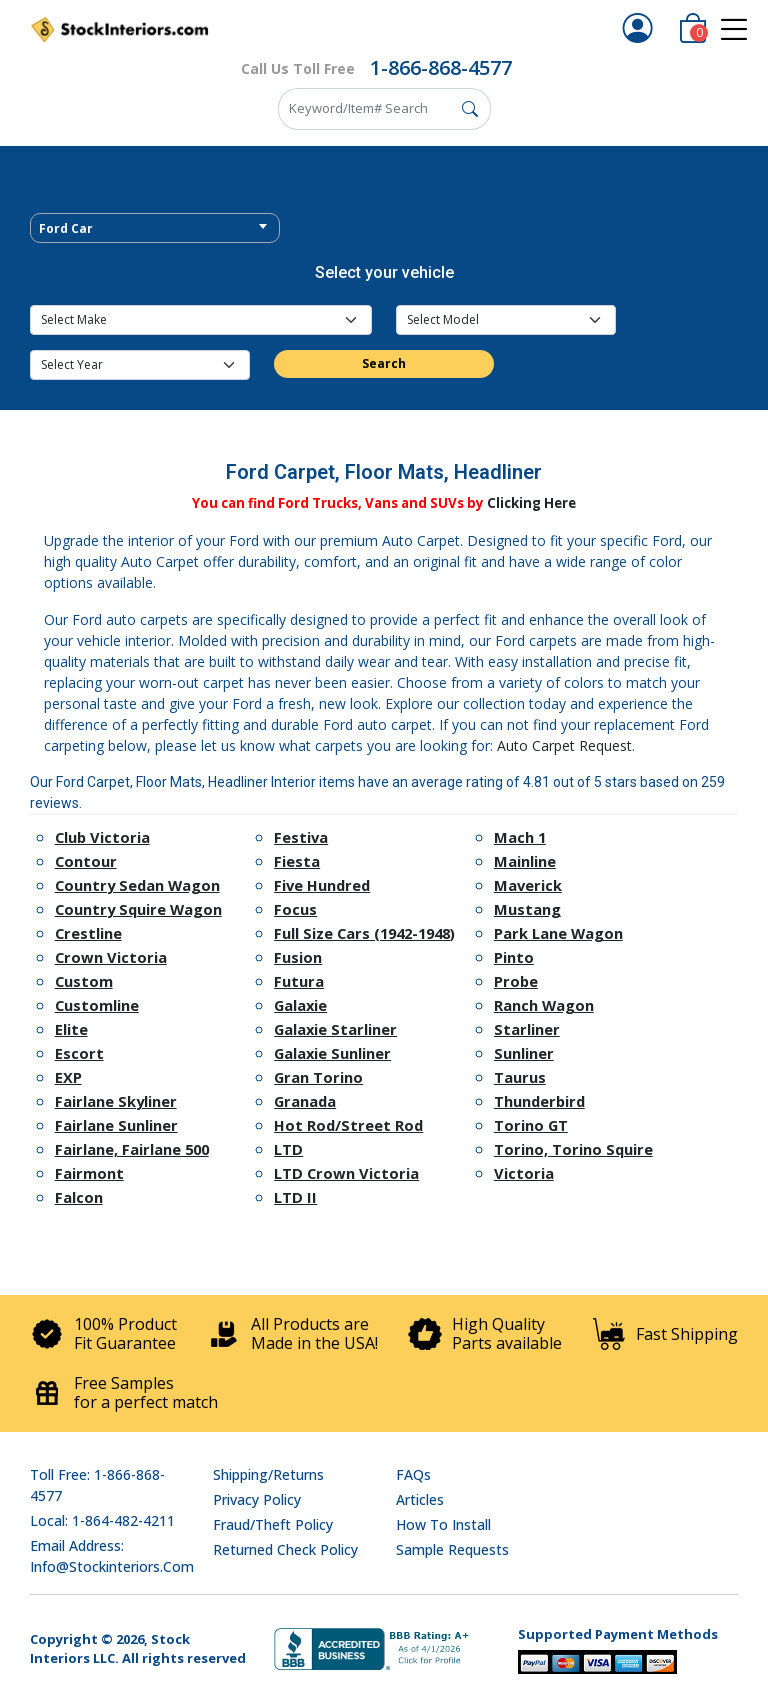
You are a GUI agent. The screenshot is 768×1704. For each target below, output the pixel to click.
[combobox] (155, 228)
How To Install (443, 1524)
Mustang (527, 909)
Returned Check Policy (285, 1549)
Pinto (514, 957)
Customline (97, 1005)
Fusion (298, 957)
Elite (71, 1029)
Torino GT (531, 1125)
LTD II (295, 1197)
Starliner (527, 1029)
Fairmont (89, 1173)
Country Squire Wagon (138, 909)
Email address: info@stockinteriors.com (112, 1556)
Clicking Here (531, 503)
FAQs (413, 1474)
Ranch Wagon (544, 1005)
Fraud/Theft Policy (273, 1524)
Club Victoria (102, 837)
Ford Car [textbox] (66, 228)
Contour (86, 861)
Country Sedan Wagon (137, 885)
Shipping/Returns (268, 1474)
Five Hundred (322, 885)
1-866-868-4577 (441, 67)
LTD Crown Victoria (346, 1173)
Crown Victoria (111, 957)
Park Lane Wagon (558, 933)
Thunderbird (539, 1101)
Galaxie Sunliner (332, 1053)
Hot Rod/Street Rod (348, 1125)
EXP (68, 1077)
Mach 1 (520, 837)
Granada (305, 1101)
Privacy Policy (257, 1499)
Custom (84, 981)
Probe (516, 981)
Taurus (520, 1077)
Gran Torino (318, 1077)
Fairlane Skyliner (116, 1101)
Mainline (525, 861)
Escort (79, 1053)
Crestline (88, 933)
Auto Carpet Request (564, 745)
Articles (420, 1499)
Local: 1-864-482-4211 (102, 1520)
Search (384, 363)
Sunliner (524, 1053)
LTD (288, 1149)
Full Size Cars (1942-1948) (364, 933)
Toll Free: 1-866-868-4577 (97, 1485)
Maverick (528, 885)
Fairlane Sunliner (116, 1125)
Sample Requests (452, 1549)
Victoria (524, 1173)
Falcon (79, 1197)
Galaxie (300, 1005)
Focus (295, 909)
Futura (299, 981)
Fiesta (297, 861)
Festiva (301, 837)
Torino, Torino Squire (573, 1149)
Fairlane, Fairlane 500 (132, 1149)
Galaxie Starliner (335, 1029)
